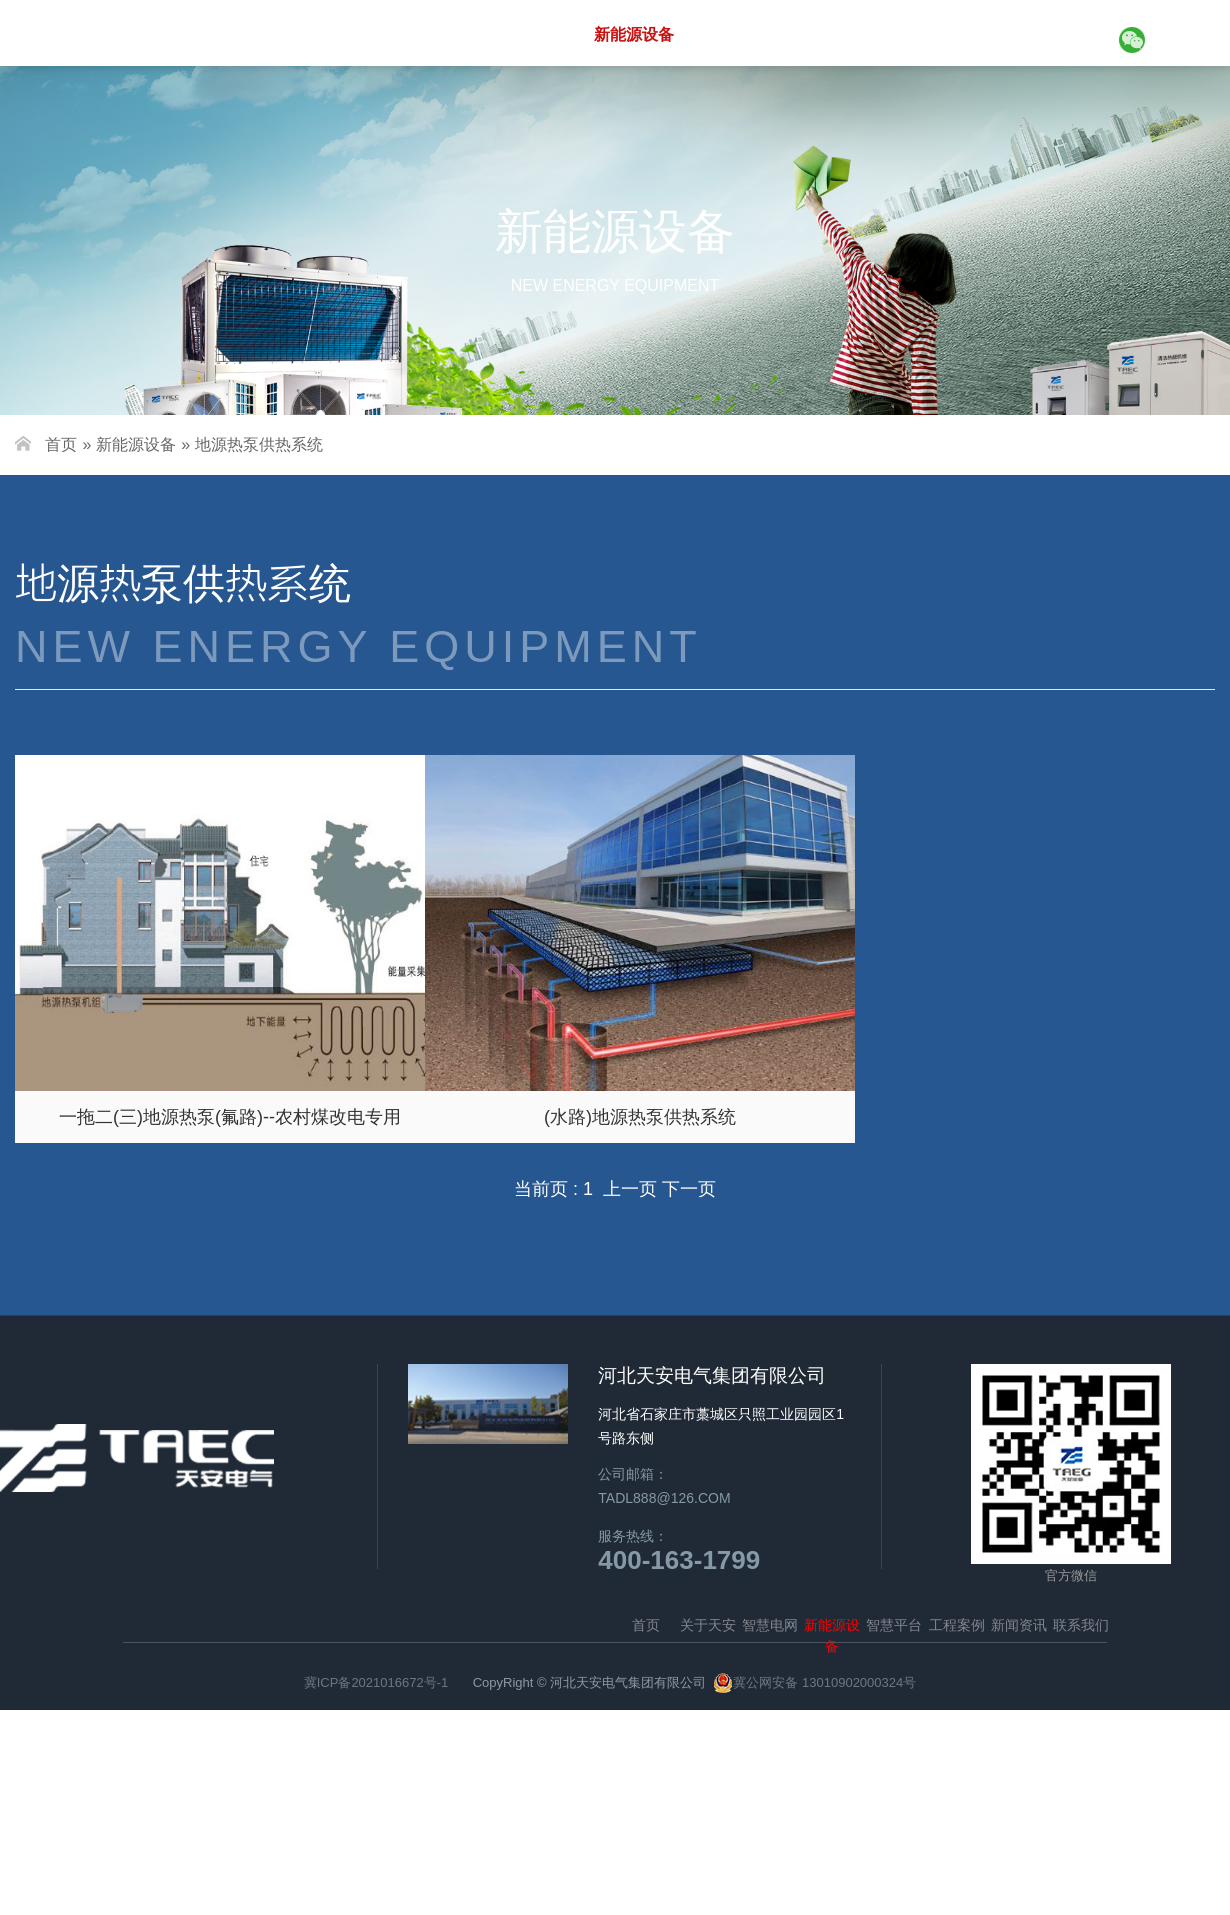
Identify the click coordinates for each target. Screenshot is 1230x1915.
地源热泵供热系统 (259, 444)
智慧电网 (524, 34)
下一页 (689, 1189)
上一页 (632, 1189)
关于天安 (424, 34)
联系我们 (1044, 34)
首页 (339, 34)
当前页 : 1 (553, 1189)
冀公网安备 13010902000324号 (824, 1682)
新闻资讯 (944, 34)
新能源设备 (634, 34)
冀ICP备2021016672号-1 (376, 1682)
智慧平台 (744, 34)
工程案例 (844, 34)
